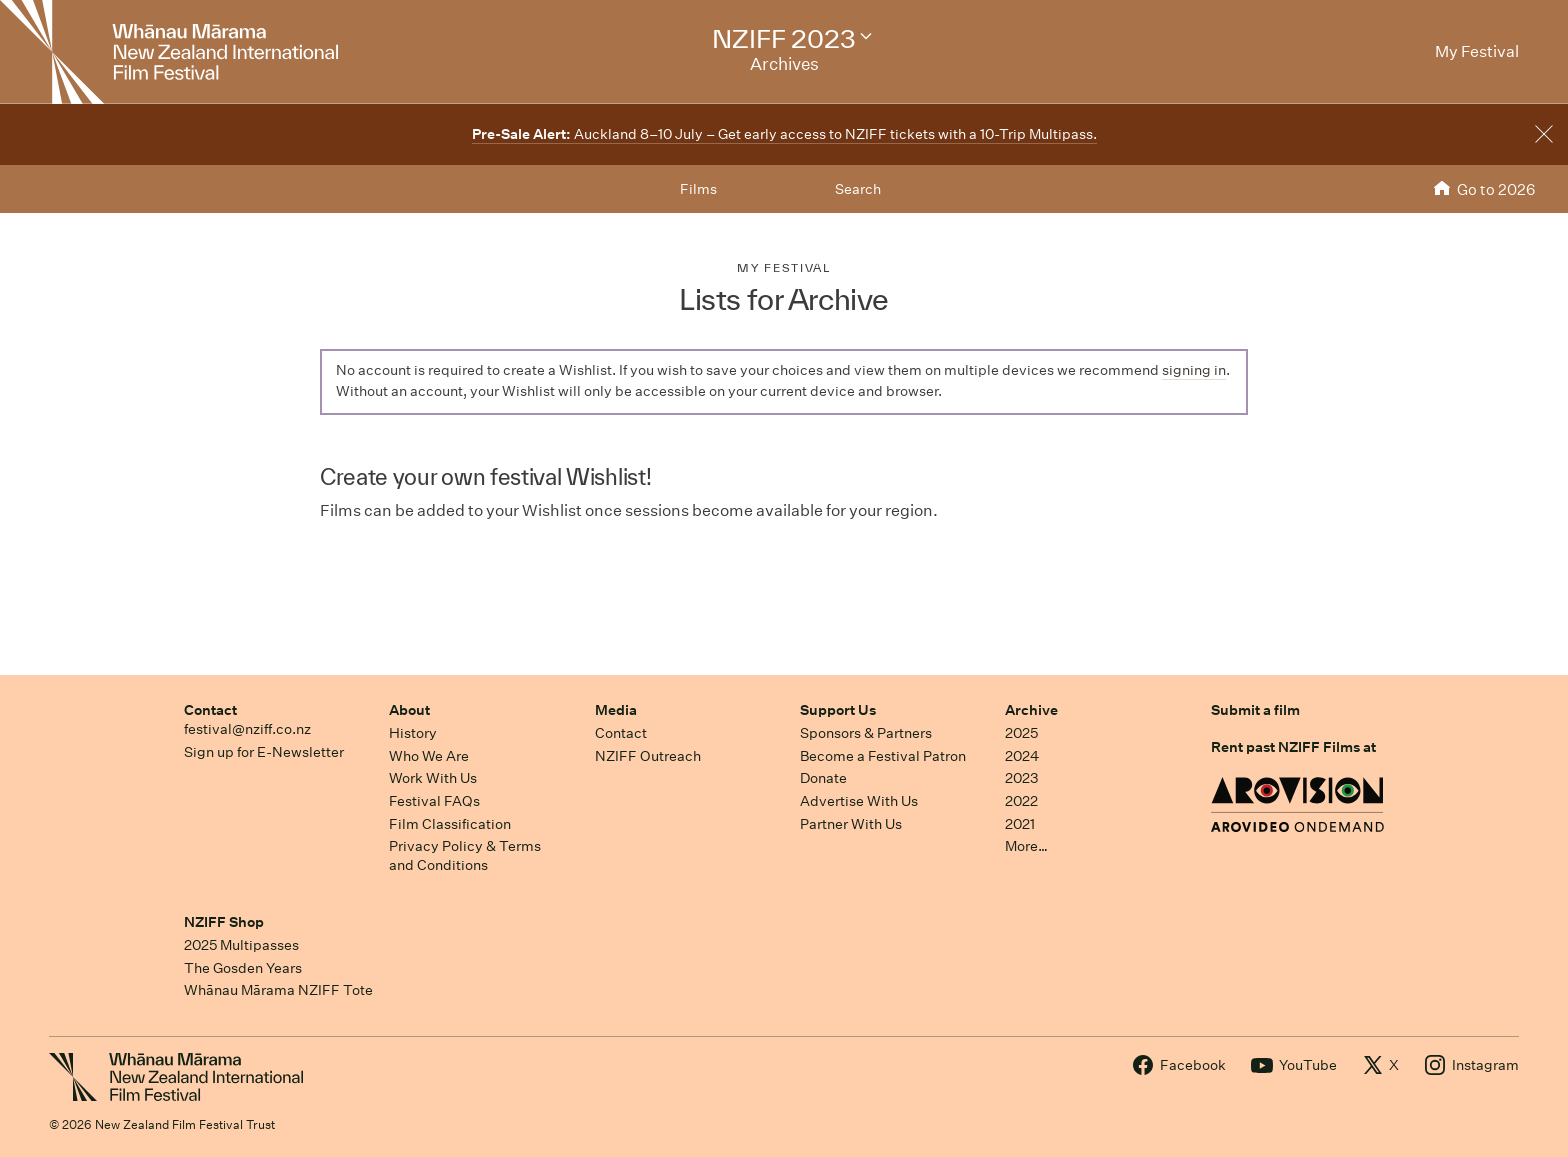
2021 (1020, 824)
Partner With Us (851, 824)
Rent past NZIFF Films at (1293, 747)
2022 (1021, 801)
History (413, 733)
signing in (1194, 370)
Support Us (838, 710)
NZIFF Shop (224, 922)
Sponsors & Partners (866, 733)
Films (698, 189)
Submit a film (1255, 710)
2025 (1021, 733)
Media (616, 710)
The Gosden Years (243, 968)
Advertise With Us (859, 801)
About (409, 710)
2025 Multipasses (241, 945)
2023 (1022, 778)
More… (1026, 846)
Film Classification (450, 824)
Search (858, 189)
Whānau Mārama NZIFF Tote (278, 990)
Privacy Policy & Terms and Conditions (465, 855)
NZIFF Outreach (648, 756)
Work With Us (433, 778)
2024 (1022, 756)
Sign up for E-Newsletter (264, 752)
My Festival (783, 267)
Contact (210, 710)
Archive (1031, 710)
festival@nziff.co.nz (247, 729)
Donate (823, 778)
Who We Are (429, 756)
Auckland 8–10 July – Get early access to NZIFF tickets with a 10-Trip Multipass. (784, 134)
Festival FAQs (434, 801)
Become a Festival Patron (883, 756)
